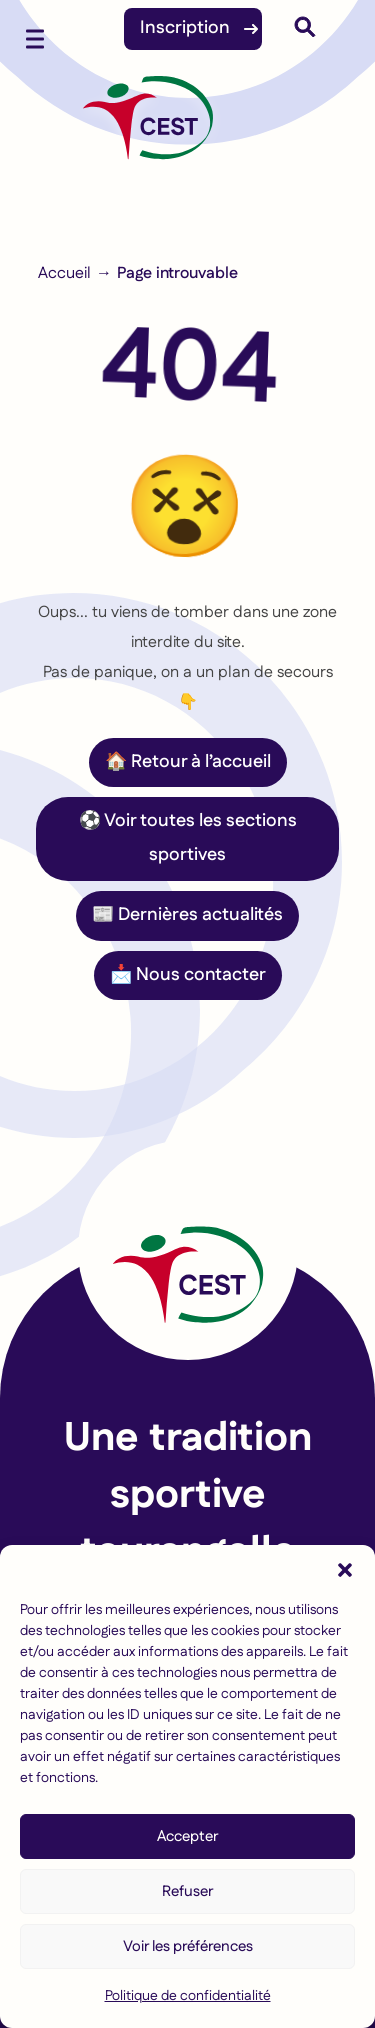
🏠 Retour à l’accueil (188, 762)
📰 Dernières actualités (187, 915)
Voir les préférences (188, 1946)
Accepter (187, 1836)
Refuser (187, 1891)
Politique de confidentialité (188, 1996)
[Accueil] (148, 128)
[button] (345, 1570)
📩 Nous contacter (188, 975)
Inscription (185, 28)
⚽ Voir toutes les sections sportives (188, 838)
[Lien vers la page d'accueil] (188, 1250)
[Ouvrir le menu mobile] (35, 35)
